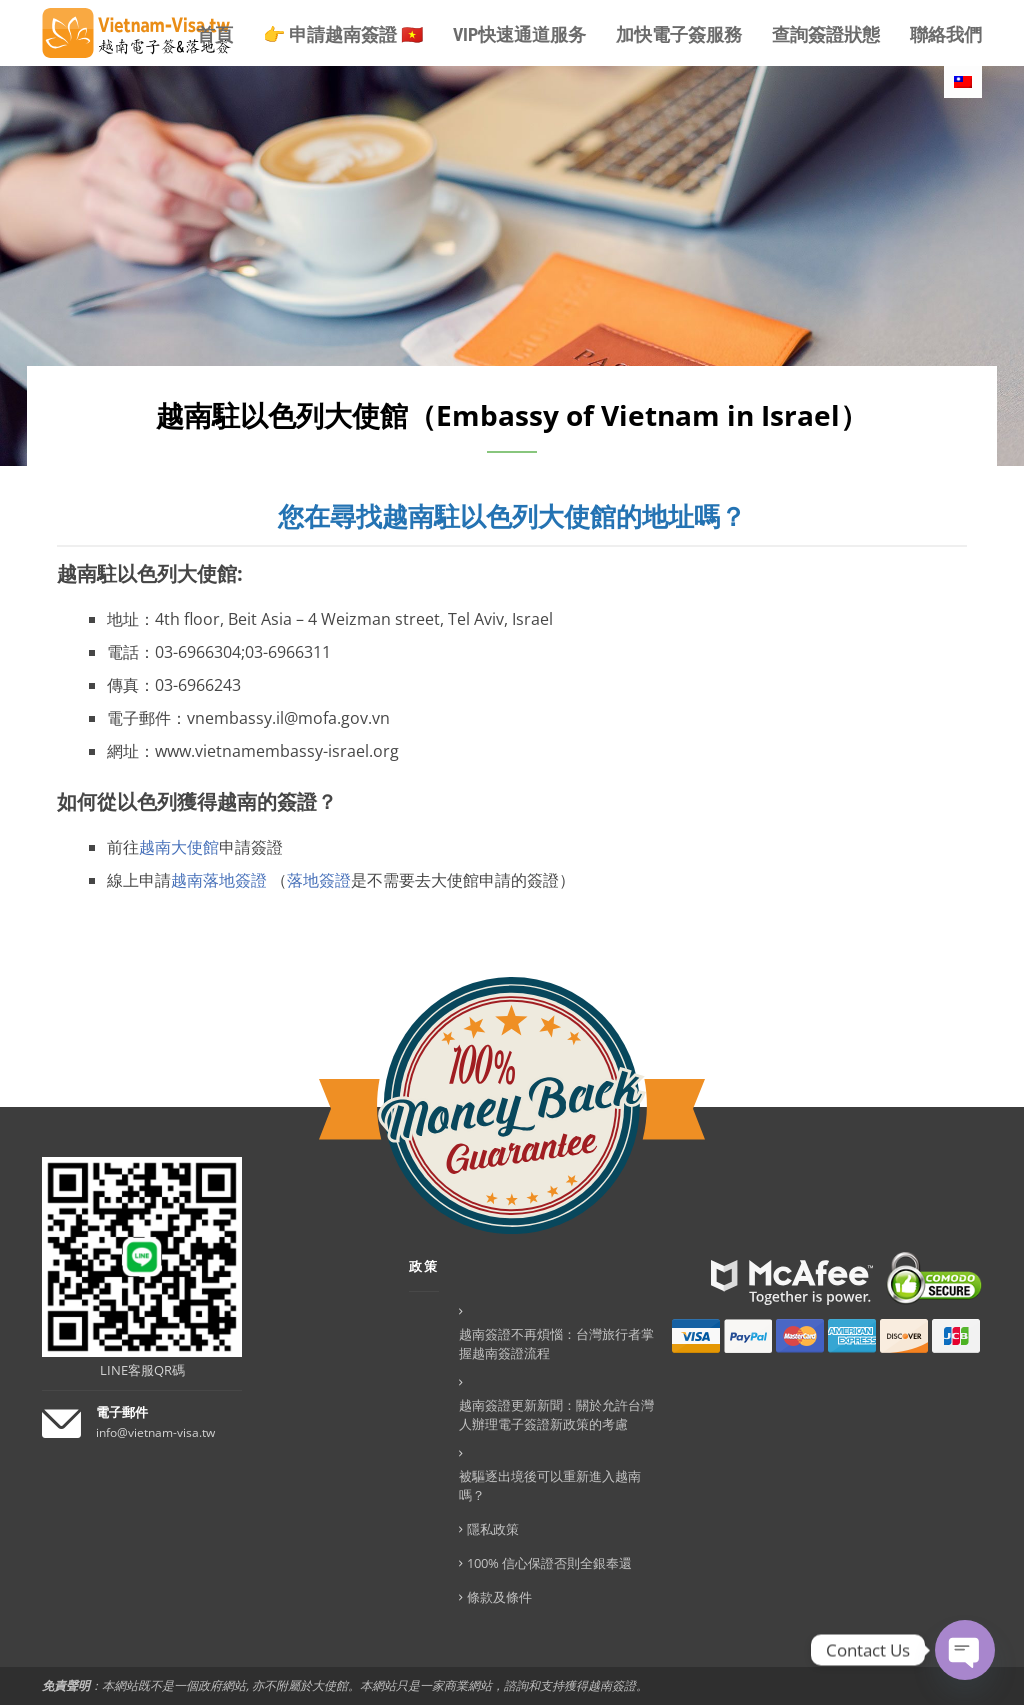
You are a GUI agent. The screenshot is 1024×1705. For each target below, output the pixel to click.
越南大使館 (179, 847)
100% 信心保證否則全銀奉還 (549, 1563)
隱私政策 (493, 1529)
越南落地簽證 (219, 880)
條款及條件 (499, 1597)
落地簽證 (319, 880)
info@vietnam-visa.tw (155, 1432)
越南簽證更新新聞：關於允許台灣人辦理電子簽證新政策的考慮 (556, 1414)
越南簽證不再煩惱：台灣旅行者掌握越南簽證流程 (556, 1343)
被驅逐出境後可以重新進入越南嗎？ (550, 1485)
